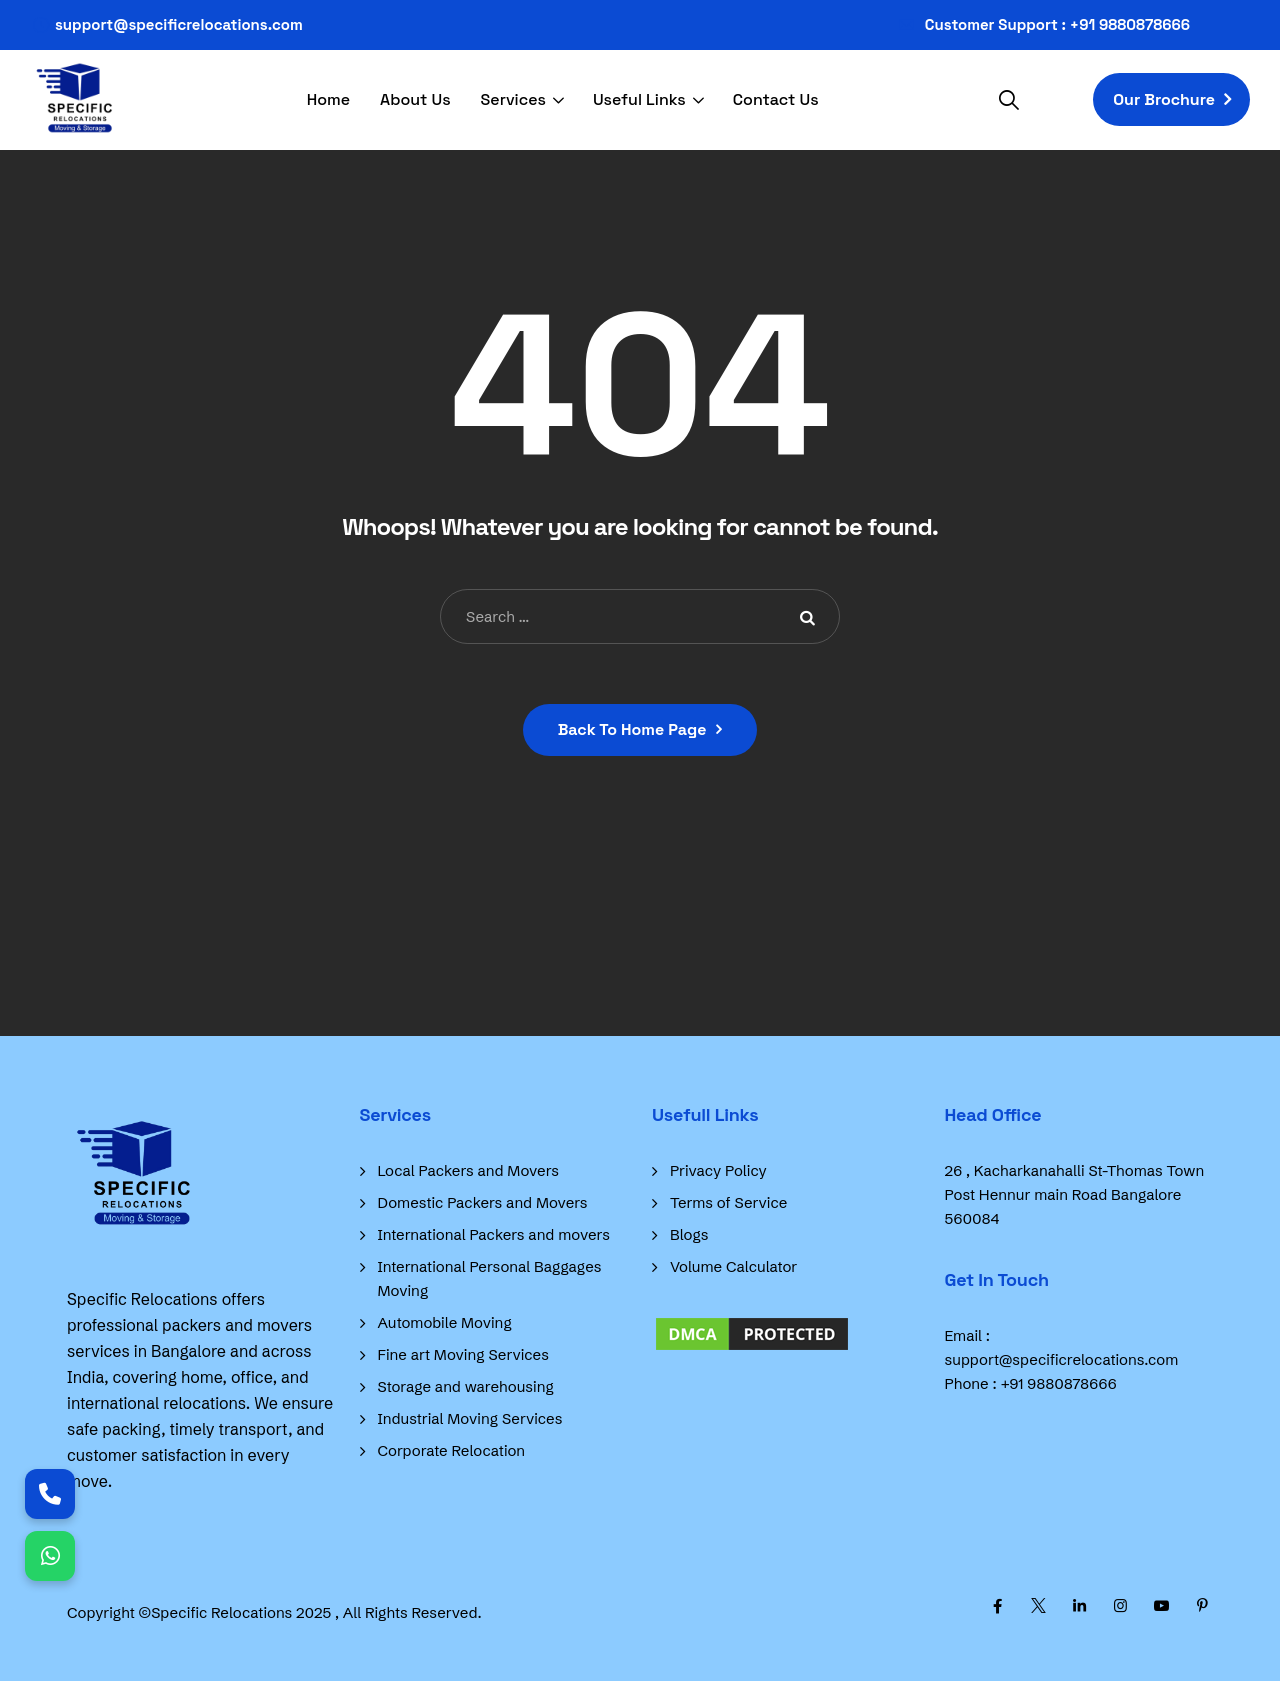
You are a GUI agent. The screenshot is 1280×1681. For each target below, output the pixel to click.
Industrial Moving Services (470, 1418)
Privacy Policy (718, 1170)
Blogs (689, 1234)
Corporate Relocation (452, 1450)
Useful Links (639, 99)
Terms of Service (728, 1202)
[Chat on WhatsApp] (50, 1556)
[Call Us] (50, 1494)
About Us (415, 99)
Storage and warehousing (466, 1386)
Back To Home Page (632, 729)
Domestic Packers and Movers (483, 1202)
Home (328, 99)
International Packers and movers (494, 1234)
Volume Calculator (733, 1266)
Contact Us (776, 99)
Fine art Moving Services (463, 1354)
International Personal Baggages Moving (490, 1278)
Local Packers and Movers (469, 1170)
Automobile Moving (445, 1322)
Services (513, 99)
